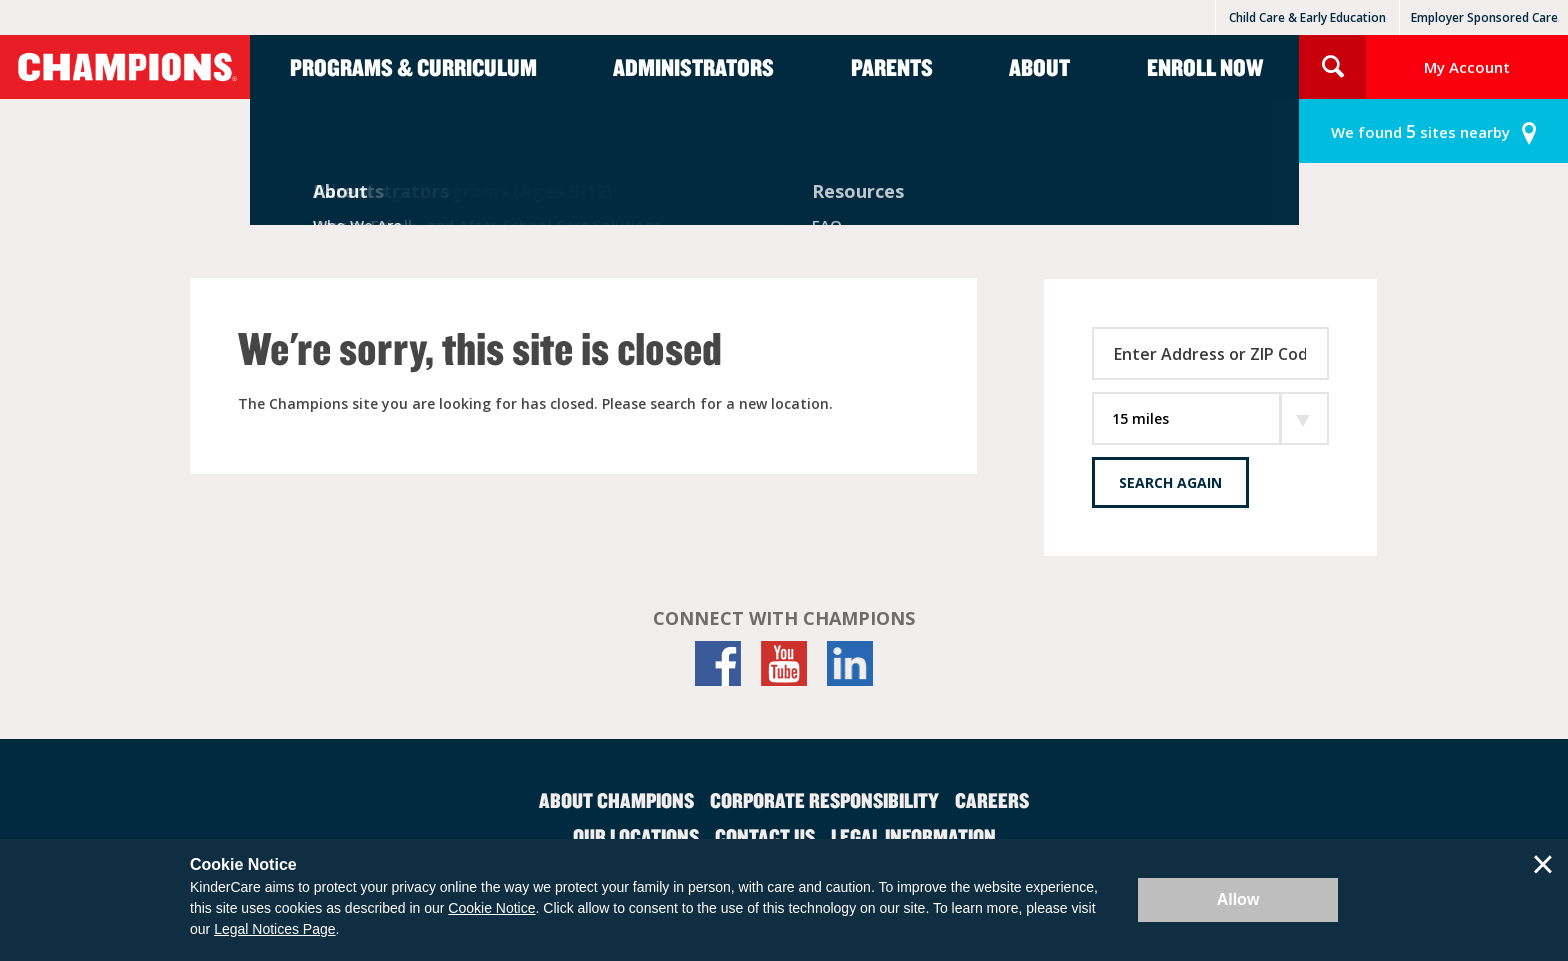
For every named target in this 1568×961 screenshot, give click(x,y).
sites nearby (1420, 131)
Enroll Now (1205, 67)
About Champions (616, 800)
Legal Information (913, 836)
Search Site (1332, 67)
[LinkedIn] (850, 663)
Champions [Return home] (125, 67)
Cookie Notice (491, 908)
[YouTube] (784, 663)
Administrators (693, 67)
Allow (1238, 899)
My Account (1467, 67)
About (1039, 67)
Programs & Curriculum (413, 67)
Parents (892, 67)
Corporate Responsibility (824, 800)
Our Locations (636, 836)
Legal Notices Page (274, 929)
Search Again (1170, 482)
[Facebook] (718, 663)
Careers (992, 800)
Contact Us (765, 836)
